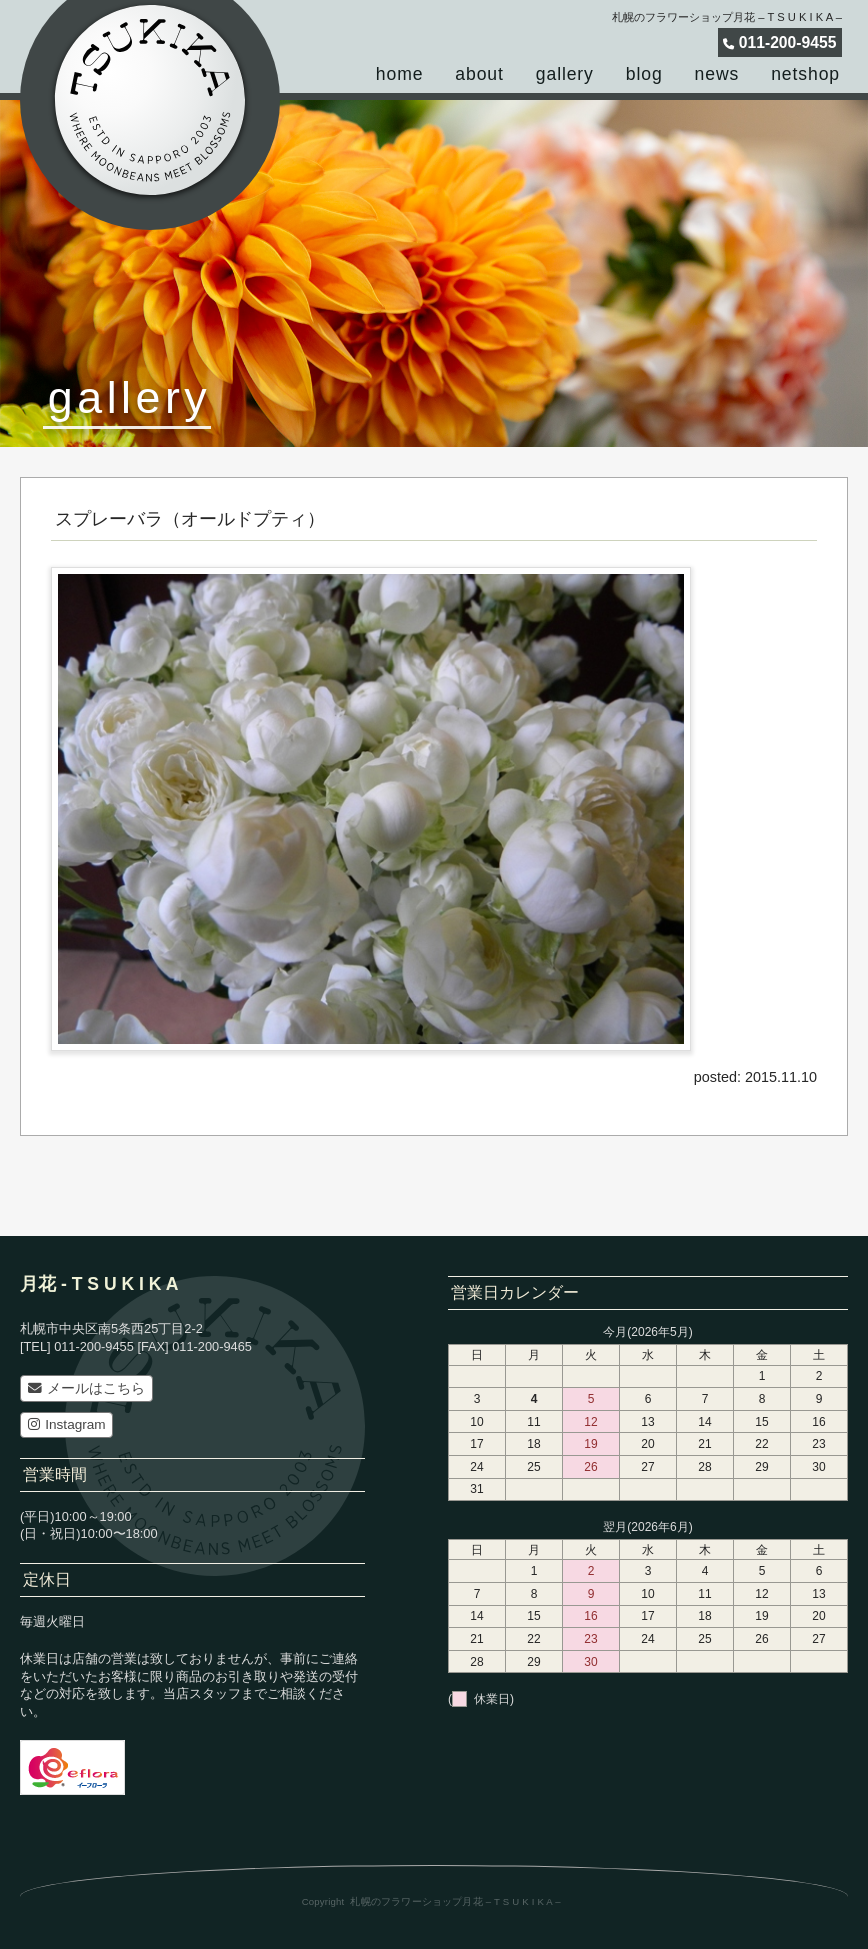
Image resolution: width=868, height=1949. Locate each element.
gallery (565, 74)
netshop (805, 74)
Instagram (67, 1424)
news (717, 74)
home (400, 74)
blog (644, 74)
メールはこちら (86, 1388)
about (479, 74)
